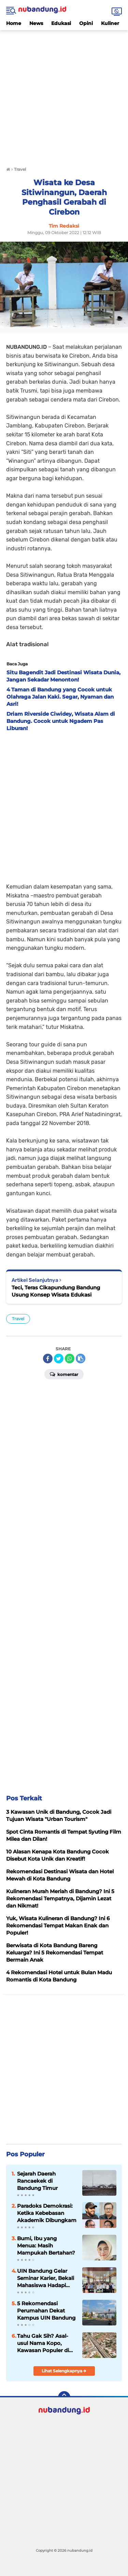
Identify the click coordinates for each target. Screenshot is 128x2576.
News (36, 23)
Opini (86, 23)
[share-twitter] (58, 1358)
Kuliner (110, 23)
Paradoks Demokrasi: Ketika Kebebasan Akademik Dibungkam (46, 2213)
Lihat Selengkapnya (64, 2370)
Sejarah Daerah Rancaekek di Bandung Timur (37, 2180)
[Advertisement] (64, 94)
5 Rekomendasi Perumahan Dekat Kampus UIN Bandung (46, 2310)
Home (13, 23)
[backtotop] (64, 2397)
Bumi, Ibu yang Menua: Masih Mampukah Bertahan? (46, 2245)
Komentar (64, 1374)
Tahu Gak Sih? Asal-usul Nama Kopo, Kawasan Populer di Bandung (43, 2343)
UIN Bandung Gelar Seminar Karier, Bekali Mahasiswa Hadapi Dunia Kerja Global (45, 2278)
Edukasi (61, 23)
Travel (18, 1318)
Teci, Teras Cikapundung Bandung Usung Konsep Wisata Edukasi (56, 1291)
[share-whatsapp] (69, 1358)
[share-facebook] (48, 1358)
